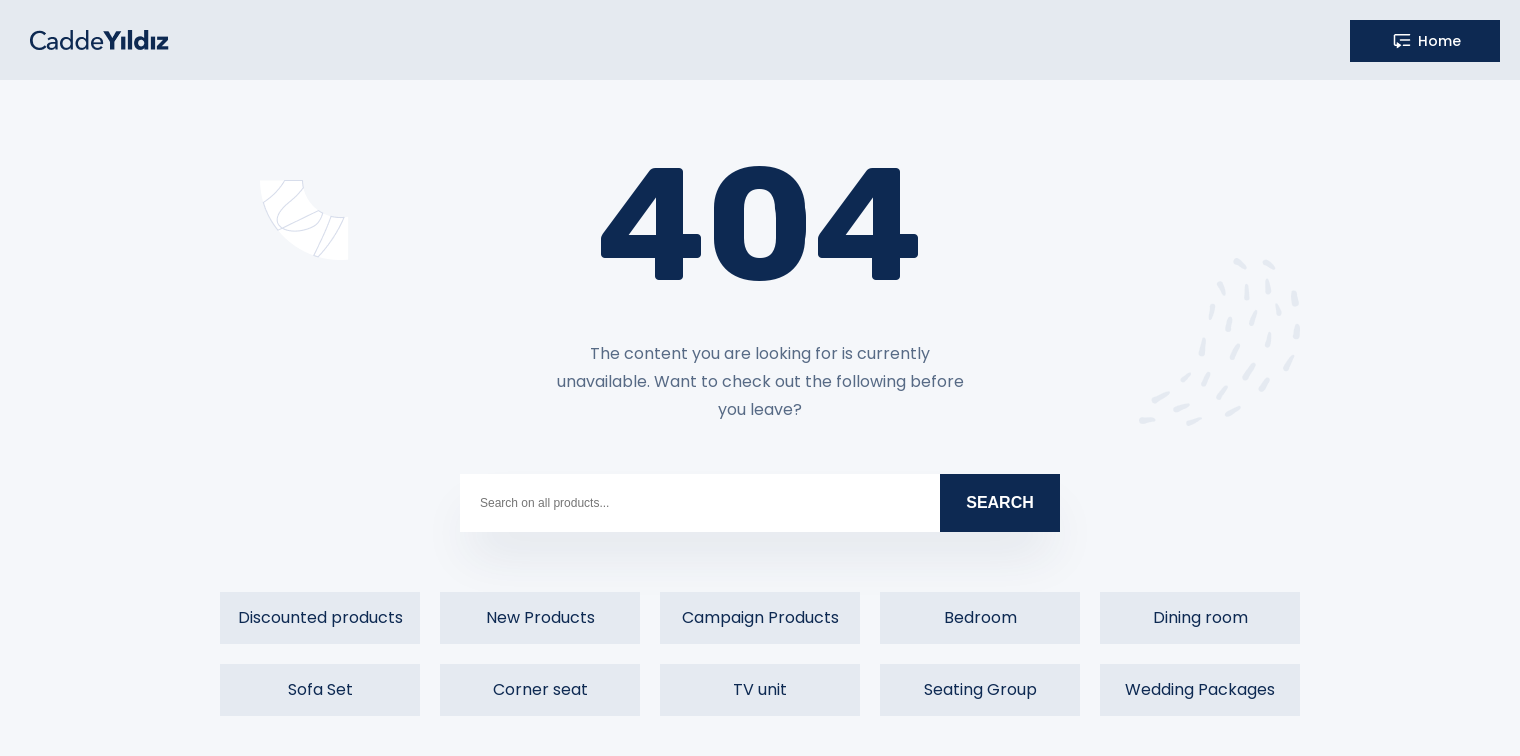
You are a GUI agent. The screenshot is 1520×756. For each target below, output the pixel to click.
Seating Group (980, 689)
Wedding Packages (1200, 689)
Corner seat (540, 689)
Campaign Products (760, 617)
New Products (540, 617)
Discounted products (320, 617)
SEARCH (1000, 502)
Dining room (1200, 617)
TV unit (760, 689)
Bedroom (980, 617)
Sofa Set (320, 689)
